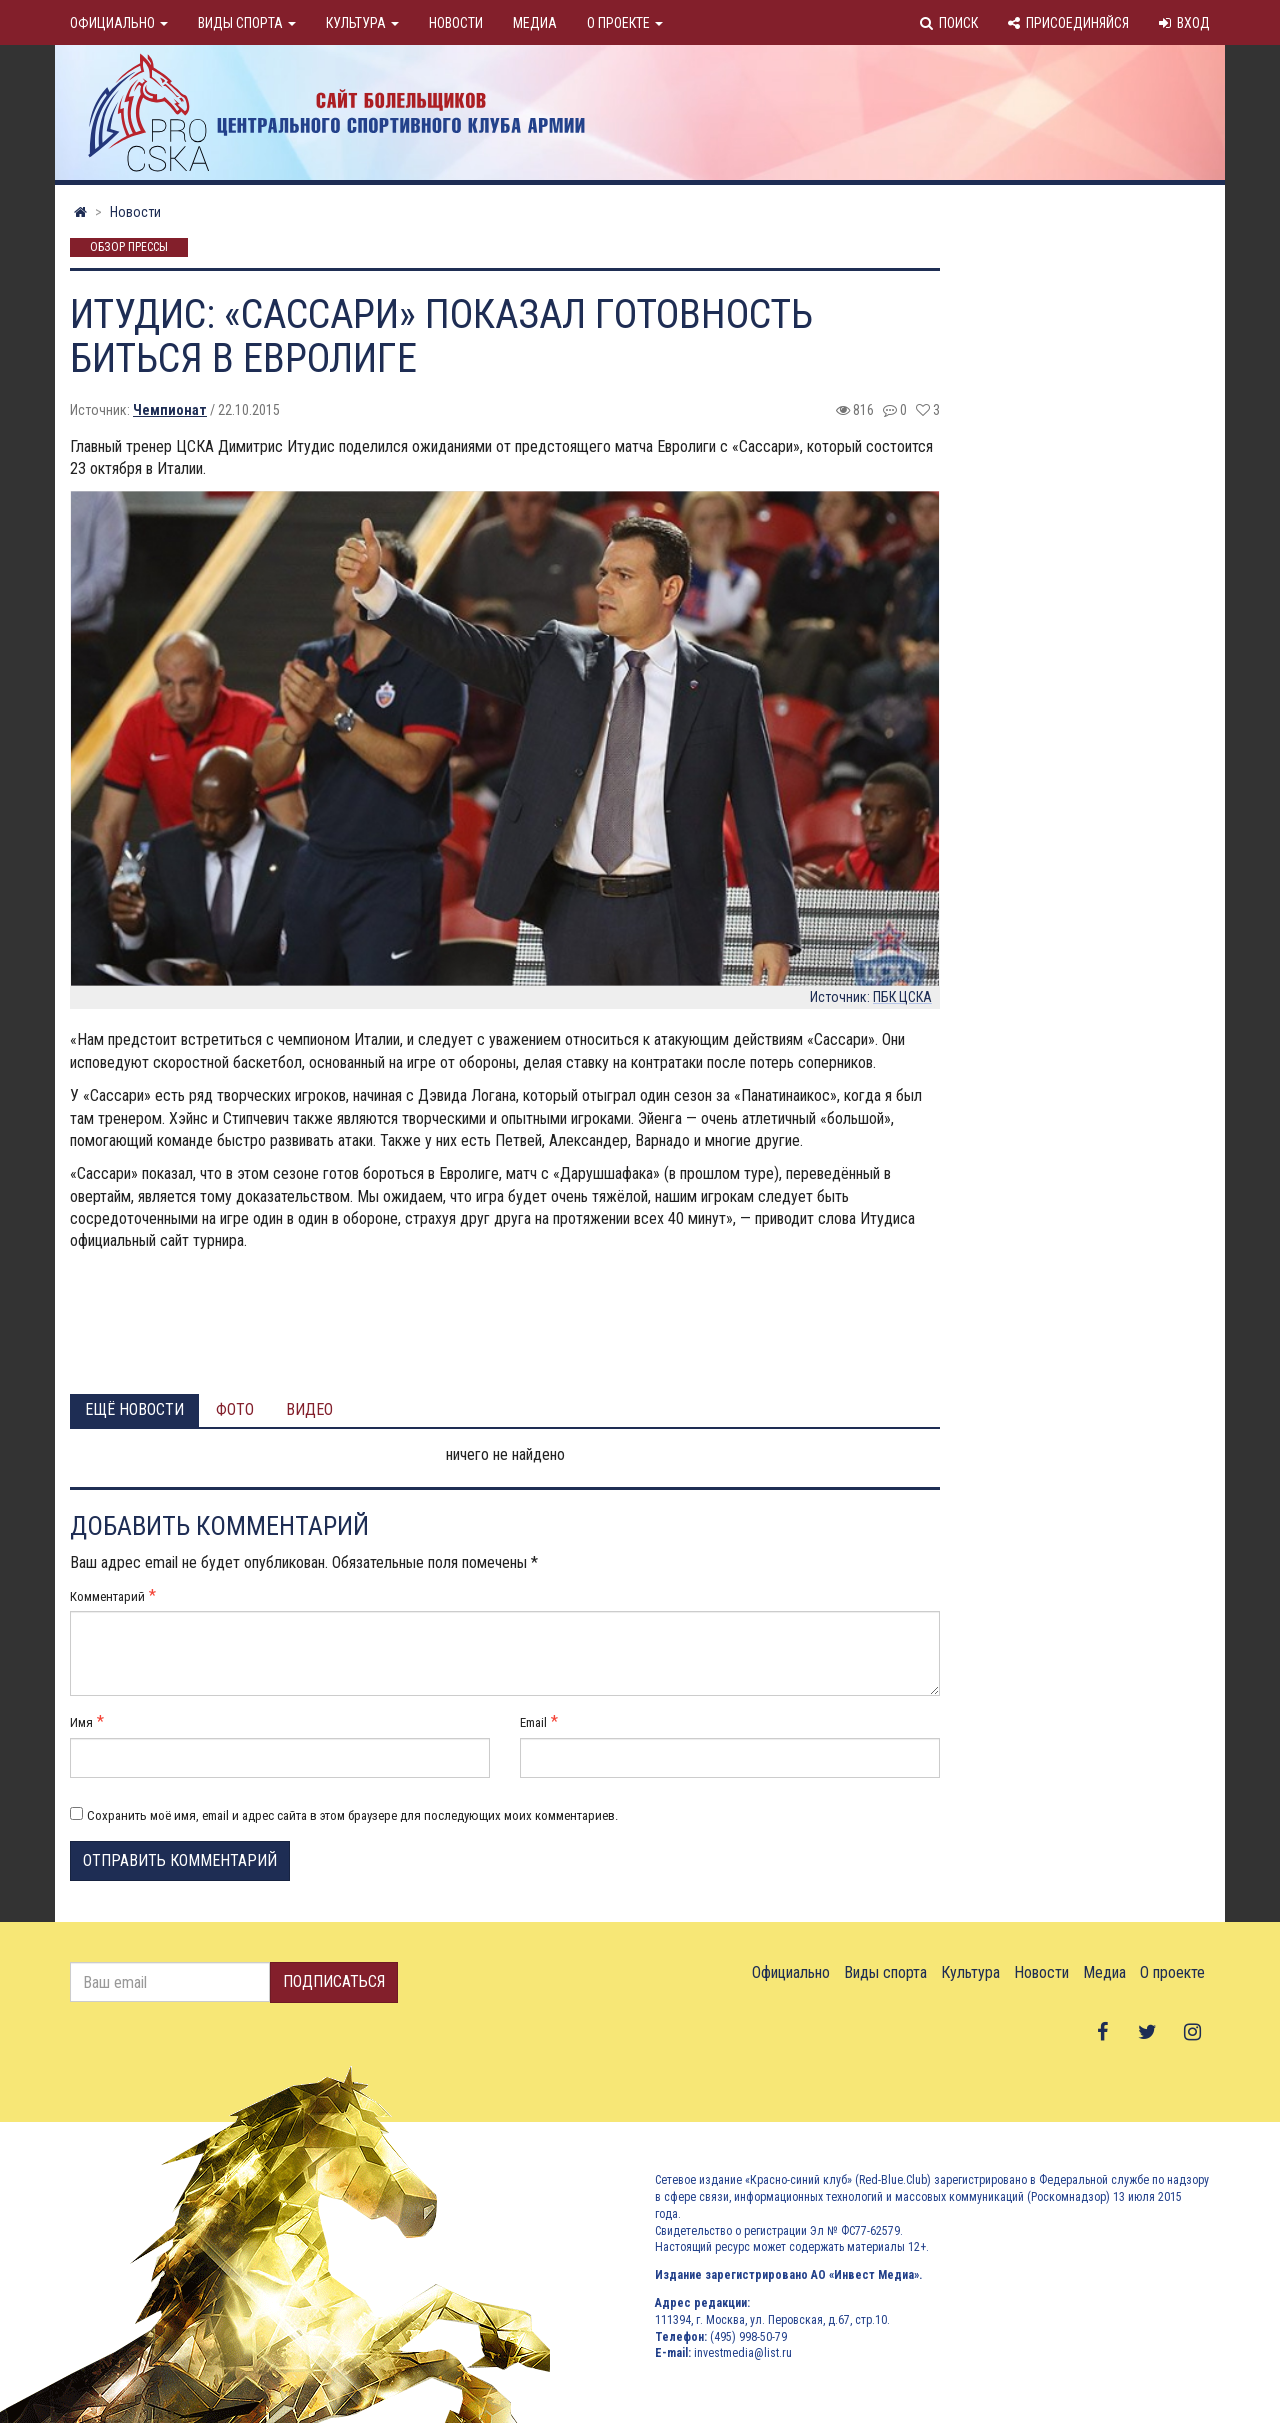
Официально (119, 23)
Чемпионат (170, 410)
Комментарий (107, 1596)
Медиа (535, 23)
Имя (81, 1722)
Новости (456, 23)
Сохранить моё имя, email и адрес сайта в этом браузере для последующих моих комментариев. (352, 1815)
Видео (309, 1409)
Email (533, 1722)
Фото (235, 1409)
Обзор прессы (129, 248)
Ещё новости (134, 1409)
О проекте (625, 23)
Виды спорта (247, 23)
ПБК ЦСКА (902, 997)
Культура (362, 23)
